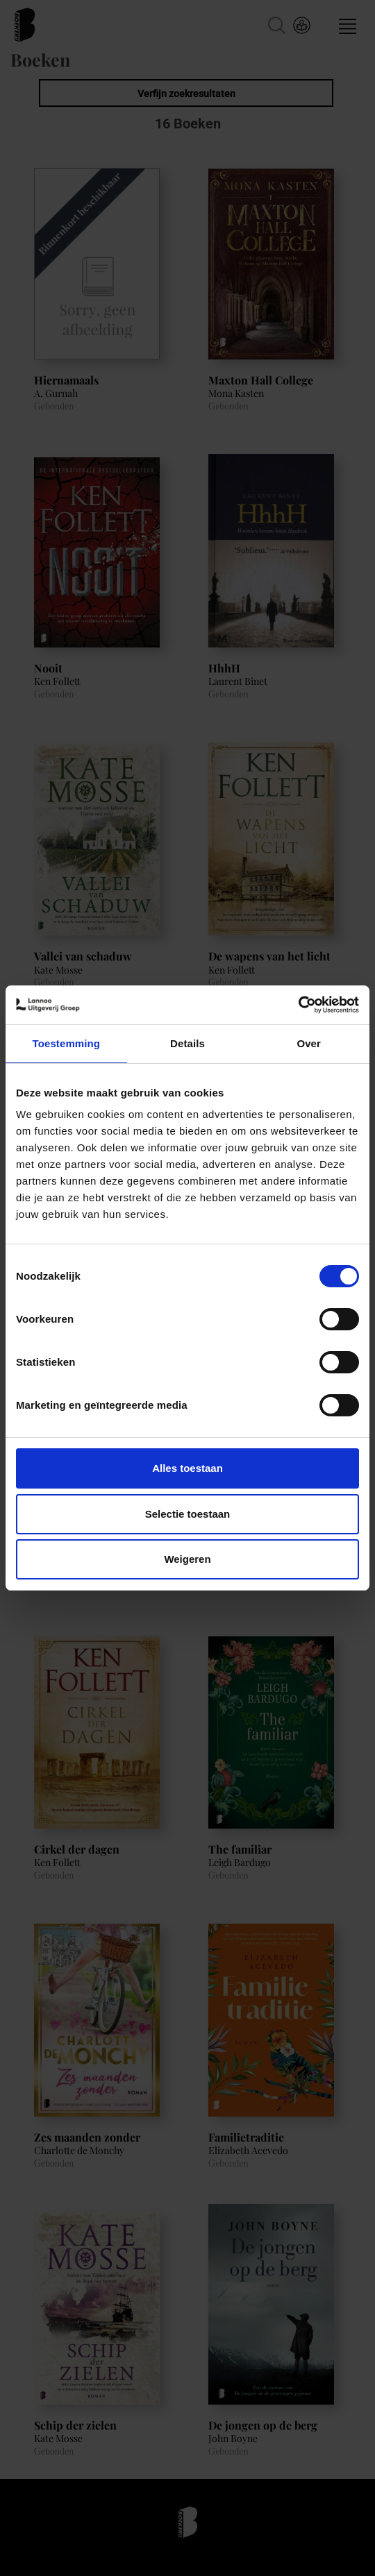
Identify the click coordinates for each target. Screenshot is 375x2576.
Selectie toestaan (188, 1514)
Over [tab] (309, 1043)
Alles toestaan (187, 1468)
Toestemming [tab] (67, 1043)
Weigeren (187, 1559)
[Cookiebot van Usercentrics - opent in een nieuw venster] (298, 1005)
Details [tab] (187, 1043)
